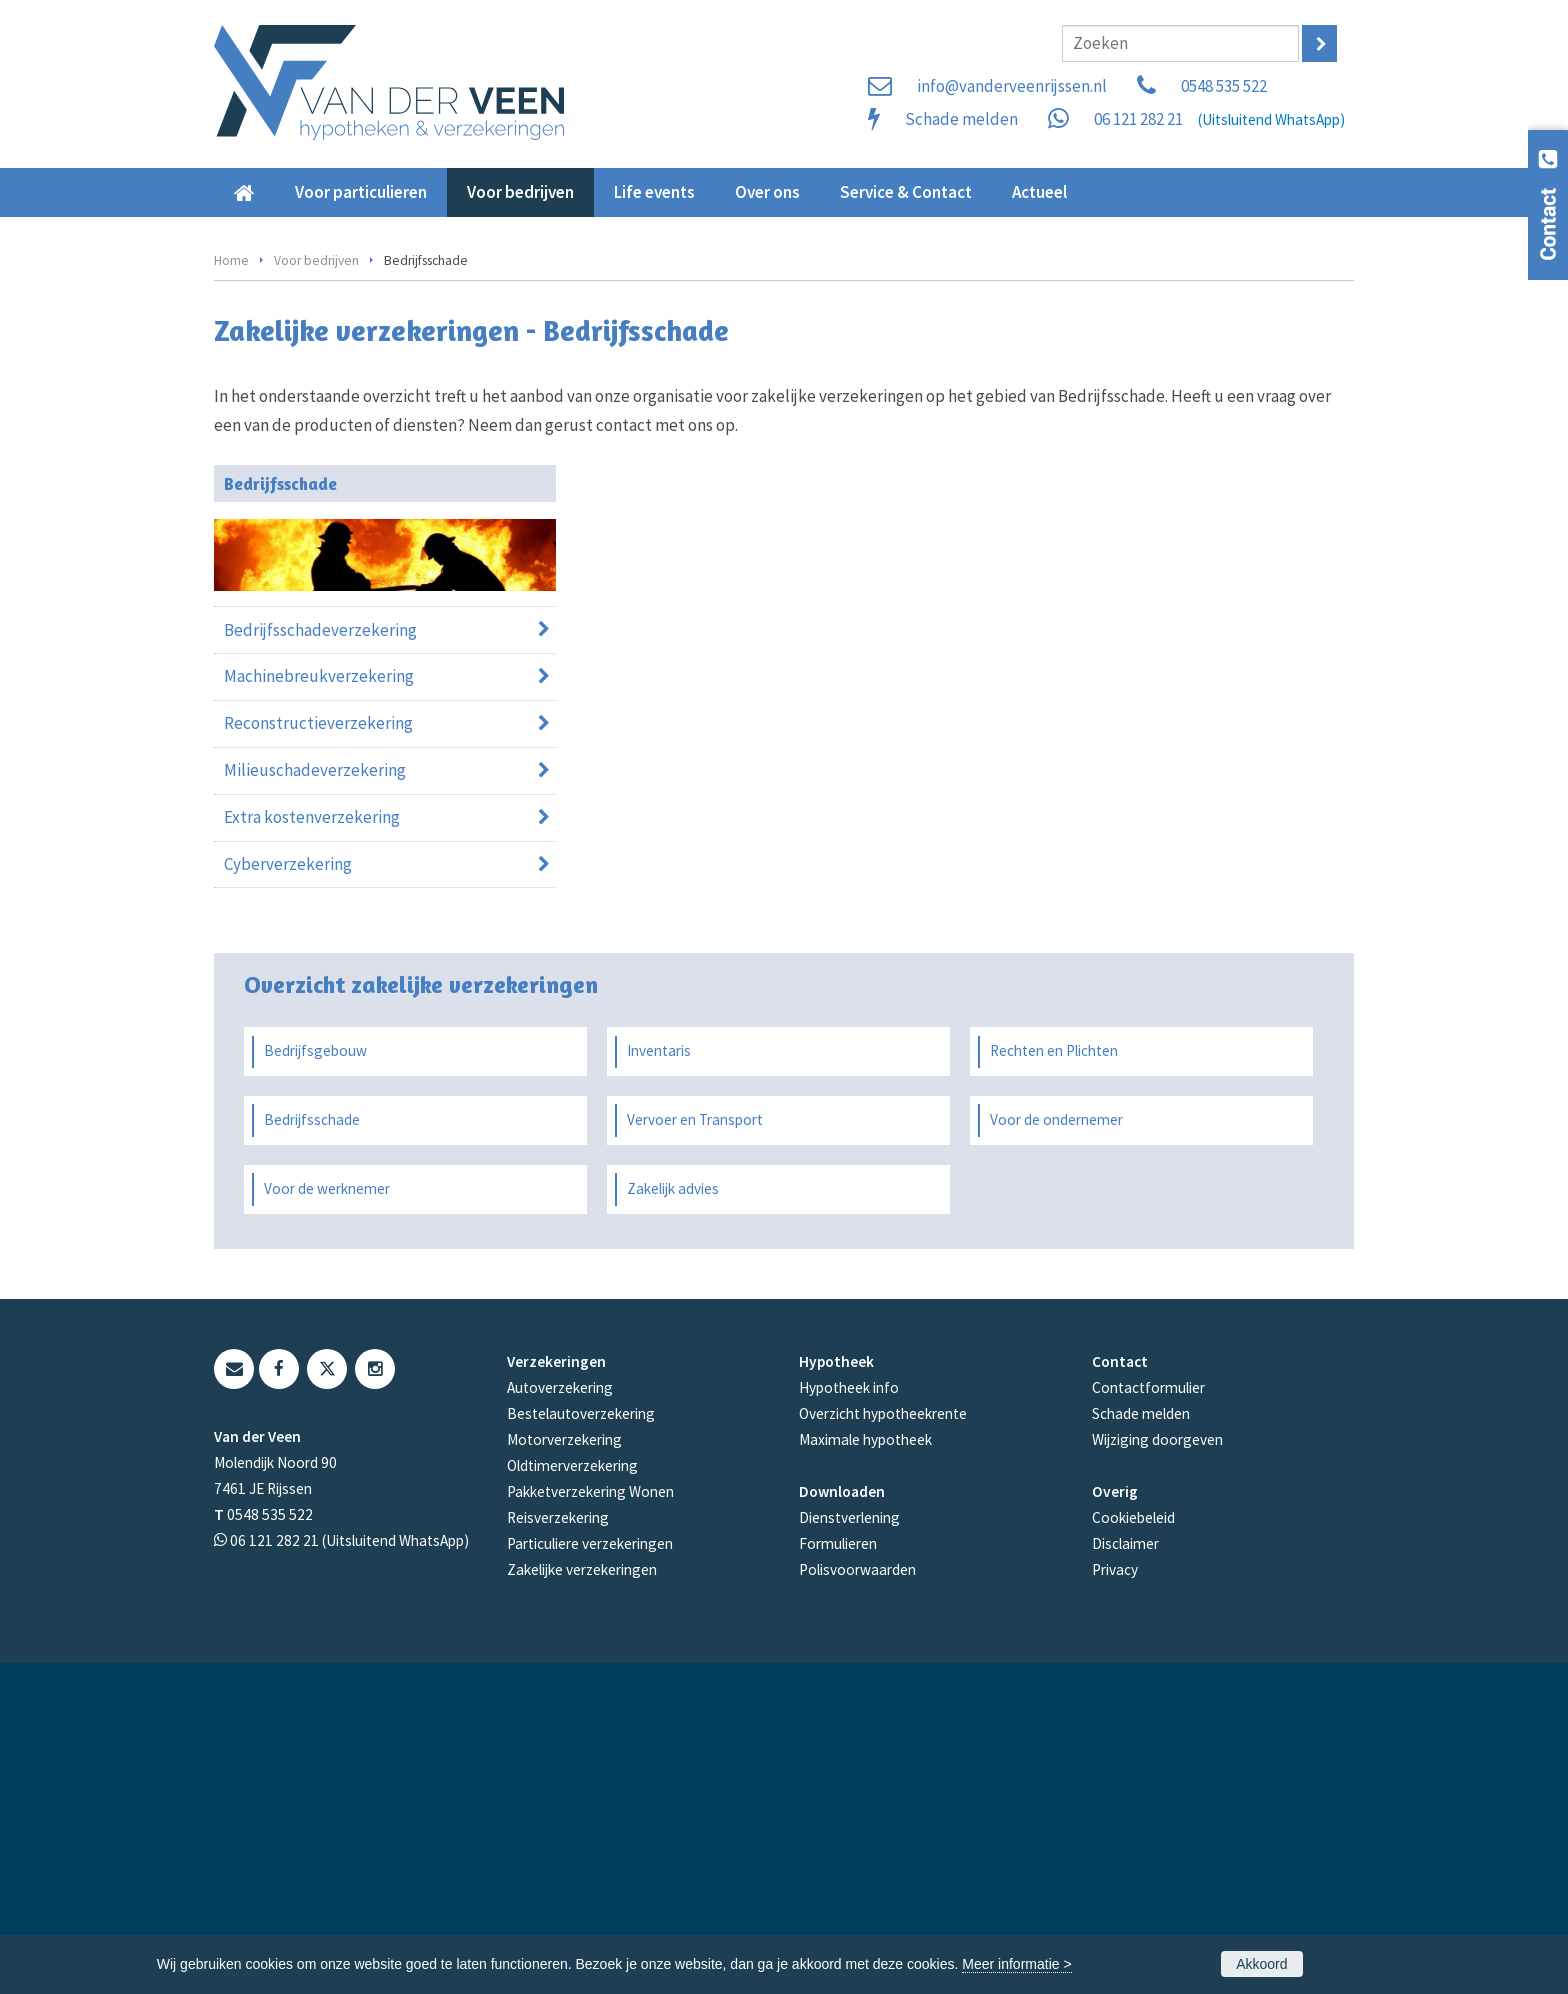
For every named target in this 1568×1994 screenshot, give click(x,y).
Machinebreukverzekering (319, 1007)
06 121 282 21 (1138, 119)
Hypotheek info (849, 1718)
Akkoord (1261, 1964)
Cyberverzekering (288, 1195)
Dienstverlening (849, 1848)
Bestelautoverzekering (581, 1744)
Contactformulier (1148, 1718)
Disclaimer (1125, 1874)
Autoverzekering (560, 1718)
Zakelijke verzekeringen (582, 1900)
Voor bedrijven (316, 590)
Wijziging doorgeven (1157, 1770)
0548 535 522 (1224, 86)
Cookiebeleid (1133, 1848)
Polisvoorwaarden (857, 1900)
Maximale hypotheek (865, 1770)
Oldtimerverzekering (572, 1796)
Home (231, 590)
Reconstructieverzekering (318, 1054)
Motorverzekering (564, 1770)
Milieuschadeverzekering (315, 1101)
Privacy (1115, 1900)
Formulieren (838, 1874)
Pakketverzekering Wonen (590, 1822)
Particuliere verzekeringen (590, 1874)
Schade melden (961, 119)
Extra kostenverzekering (312, 1148)
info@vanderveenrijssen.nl (1012, 86)
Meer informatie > (1016, 1964)
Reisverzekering (558, 1848)
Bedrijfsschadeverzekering (320, 960)
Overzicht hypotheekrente (883, 1744)
